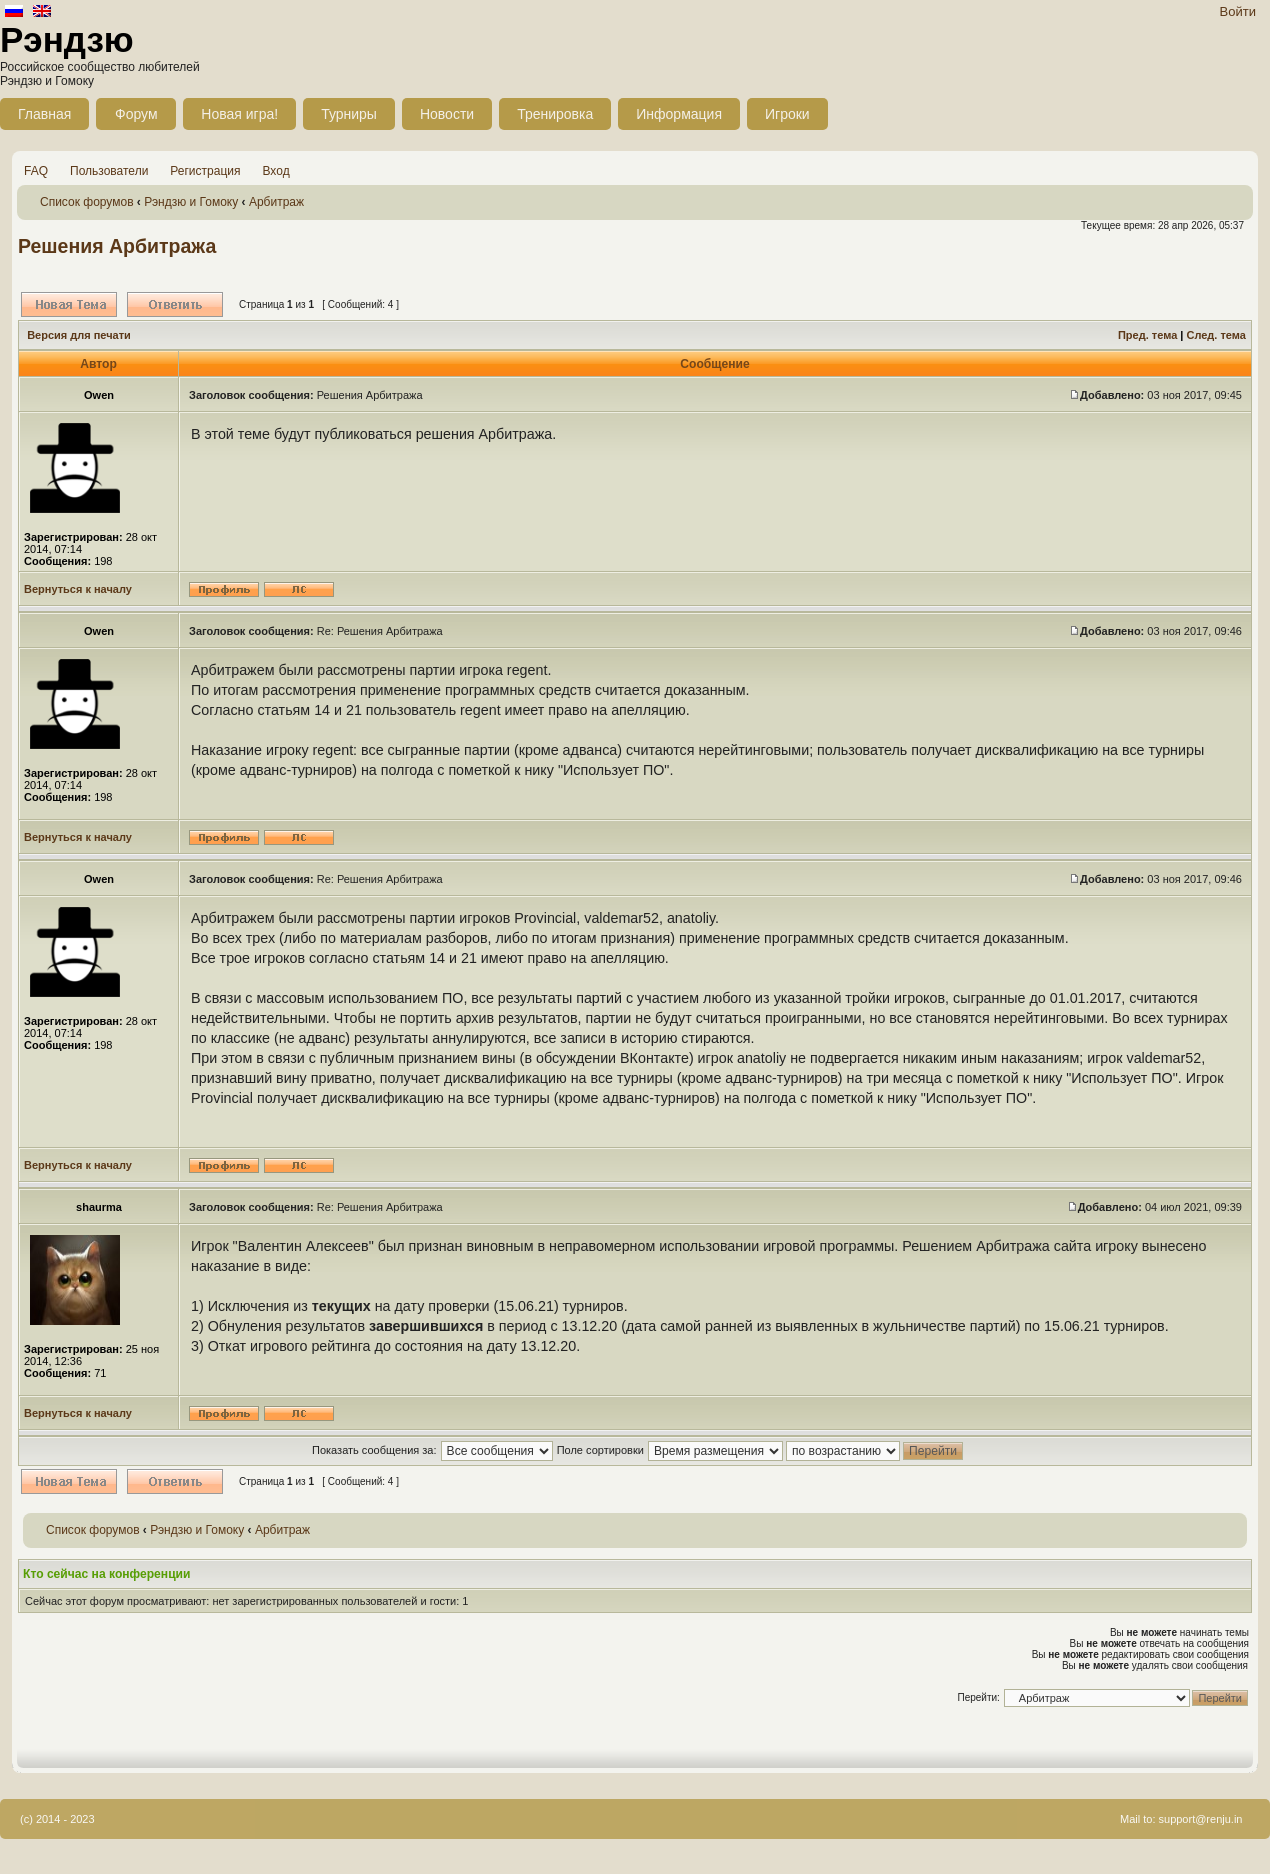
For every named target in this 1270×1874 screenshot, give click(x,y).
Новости (447, 114)
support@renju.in (1201, 1819)
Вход (276, 171)
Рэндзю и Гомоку (191, 202)
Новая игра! (239, 114)
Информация (679, 114)
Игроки (787, 114)
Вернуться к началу (78, 589)
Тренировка (555, 114)
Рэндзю (67, 39)
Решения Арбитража (117, 246)
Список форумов (87, 202)
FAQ (36, 171)
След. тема (1215, 335)
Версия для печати (79, 335)
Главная (44, 114)
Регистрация (205, 171)
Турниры (349, 114)
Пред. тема (1147, 335)
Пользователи (109, 171)
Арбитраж (276, 202)
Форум (136, 114)
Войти (1238, 11)
